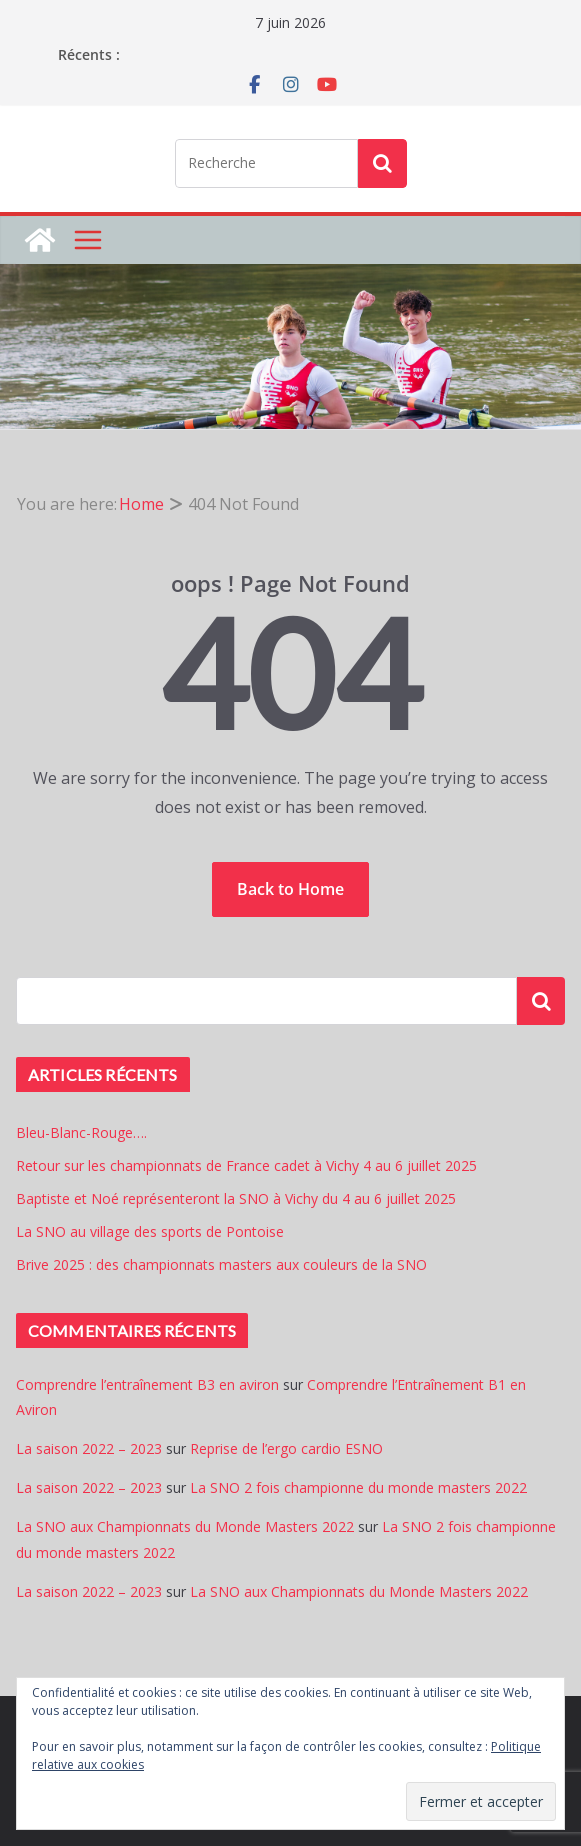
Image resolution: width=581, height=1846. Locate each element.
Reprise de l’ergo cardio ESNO (286, 1448)
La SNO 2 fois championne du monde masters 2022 (358, 1487)
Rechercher (541, 1000)
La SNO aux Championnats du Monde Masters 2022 (185, 1526)
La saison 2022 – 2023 (89, 1448)
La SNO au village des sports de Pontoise (150, 1231)
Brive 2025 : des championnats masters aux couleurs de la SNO (221, 1264)
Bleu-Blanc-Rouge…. (81, 1132)
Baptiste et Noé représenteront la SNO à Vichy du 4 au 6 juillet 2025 (236, 1198)
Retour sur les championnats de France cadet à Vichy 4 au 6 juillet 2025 (246, 1165)
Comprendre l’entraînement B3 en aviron (147, 1384)
